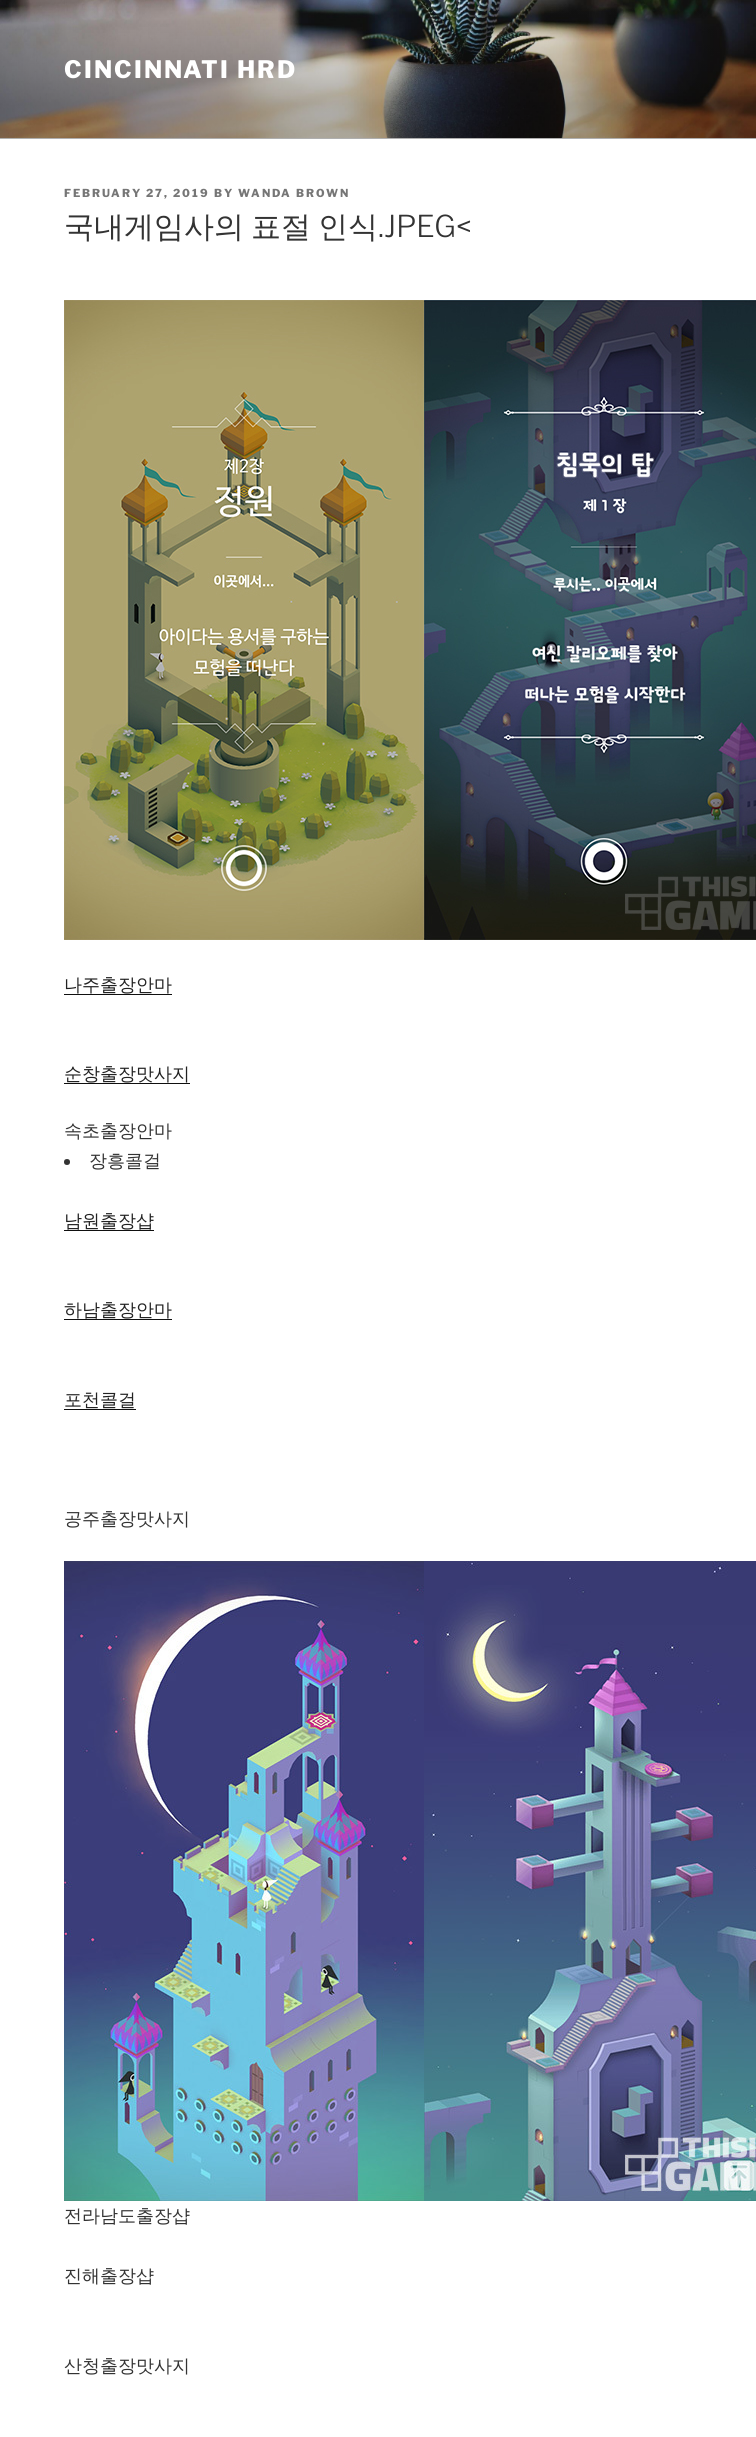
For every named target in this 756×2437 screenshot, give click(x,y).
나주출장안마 (118, 984)
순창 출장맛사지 (127, 1073)
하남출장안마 (118, 1309)
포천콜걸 (100, 1399)
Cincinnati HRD (180, 69)
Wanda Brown (294, 193)
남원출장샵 (109, 1220)
